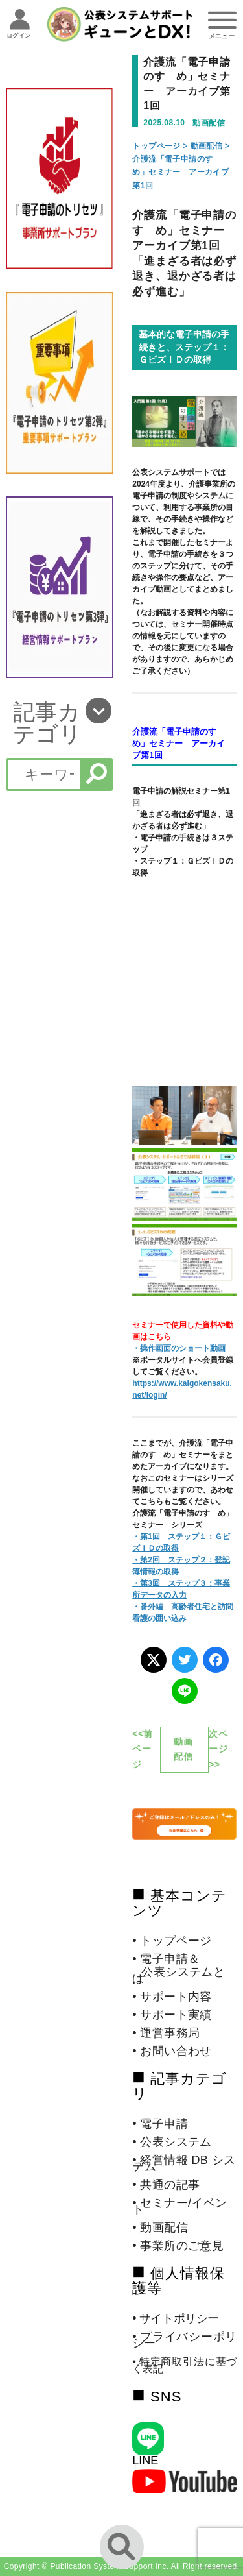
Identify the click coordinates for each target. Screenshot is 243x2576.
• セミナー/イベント (179, 2206)
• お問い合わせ (172, 2051)
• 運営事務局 (166, 2032)
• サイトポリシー (175, 2318)
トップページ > (161, 146)
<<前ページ (142, 1749)
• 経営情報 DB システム (183, 2163)
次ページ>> (218, 1749)
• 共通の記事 (166, 2184)
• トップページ (172, 1940)
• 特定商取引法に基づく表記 (184, 2365)
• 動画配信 (160, 2227)
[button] (58, 723)
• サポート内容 (172, 1996)
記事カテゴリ (47, 722)
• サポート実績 (172, 2014)
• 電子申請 (160, 2123)
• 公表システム (172, 2141)
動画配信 (207, 146)
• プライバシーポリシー (184, 2340)
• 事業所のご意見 (178, 2245)
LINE (145, 2460)
